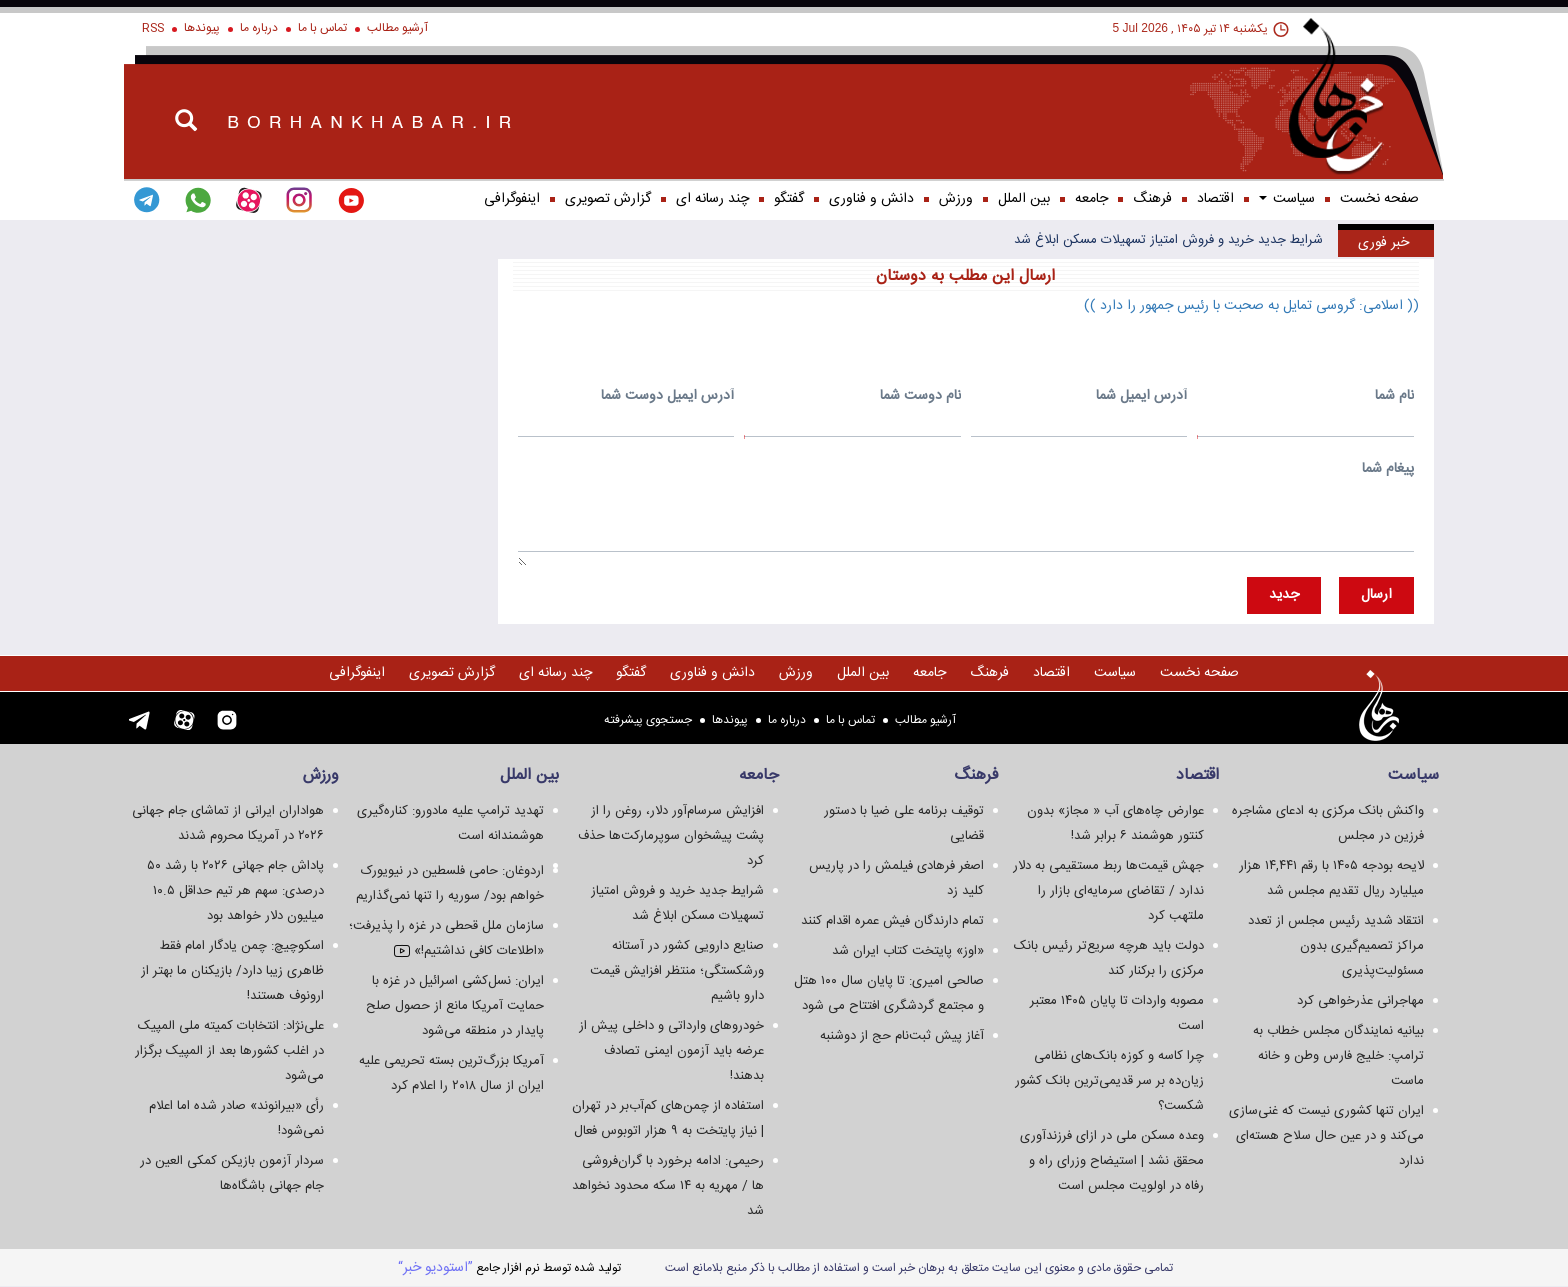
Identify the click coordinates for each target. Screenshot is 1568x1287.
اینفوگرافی (512, 199)
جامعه (1091, 199)
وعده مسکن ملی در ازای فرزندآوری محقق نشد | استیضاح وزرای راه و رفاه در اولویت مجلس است (1112, 1161)
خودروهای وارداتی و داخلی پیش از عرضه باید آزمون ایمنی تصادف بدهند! (671, 1051)
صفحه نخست (1379, 199)
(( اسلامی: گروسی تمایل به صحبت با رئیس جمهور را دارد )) (1251, 306)
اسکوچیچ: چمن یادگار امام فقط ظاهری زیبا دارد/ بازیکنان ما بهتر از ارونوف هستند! (232, 971)
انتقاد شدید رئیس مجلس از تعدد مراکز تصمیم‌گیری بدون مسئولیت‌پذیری (1336, 946)
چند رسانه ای (712, 199)
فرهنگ (1152, 199)
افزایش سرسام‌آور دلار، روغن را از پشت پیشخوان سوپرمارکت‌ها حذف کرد (671, 836)
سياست (1287, 199)
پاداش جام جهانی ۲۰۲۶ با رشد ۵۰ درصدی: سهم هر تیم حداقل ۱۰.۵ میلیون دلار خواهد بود (235, 891)
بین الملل (1024, 199)
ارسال (1376, 595)
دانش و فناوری (871, 199)
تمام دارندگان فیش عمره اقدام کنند (892, 921)
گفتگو (789, 199)
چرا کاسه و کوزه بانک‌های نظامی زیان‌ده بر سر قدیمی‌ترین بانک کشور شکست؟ (1109, 1081)
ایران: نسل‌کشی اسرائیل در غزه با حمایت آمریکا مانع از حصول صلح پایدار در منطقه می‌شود (455, 1006)
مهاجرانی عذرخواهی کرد (1360, 1001)
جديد (1284, 595)
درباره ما (259, 28)
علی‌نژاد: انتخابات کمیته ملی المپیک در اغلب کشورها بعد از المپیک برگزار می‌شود (229, 1051)
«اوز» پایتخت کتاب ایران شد (908, 951)
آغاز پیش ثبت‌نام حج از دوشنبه (902, 1036)
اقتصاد (1215, 199)
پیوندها (202, 28)
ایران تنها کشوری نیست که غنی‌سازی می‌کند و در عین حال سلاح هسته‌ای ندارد (1326, 1136)
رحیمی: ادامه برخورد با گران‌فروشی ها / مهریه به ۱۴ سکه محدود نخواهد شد (668, 1186)
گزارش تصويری (608, 199)
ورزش (956, 199)
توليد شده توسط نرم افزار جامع (509, 1268)
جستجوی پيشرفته (648, 720)
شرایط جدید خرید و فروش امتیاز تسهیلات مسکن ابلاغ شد (1168, 240)
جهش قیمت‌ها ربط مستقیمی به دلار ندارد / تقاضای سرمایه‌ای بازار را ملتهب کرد (1108, 891)
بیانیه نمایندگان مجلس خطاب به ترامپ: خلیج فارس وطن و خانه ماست (1338, 1056)
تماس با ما (322, 28)
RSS (153, 28)
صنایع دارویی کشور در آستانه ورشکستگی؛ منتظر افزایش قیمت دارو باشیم (677, 971)
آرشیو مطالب (397, 28)
